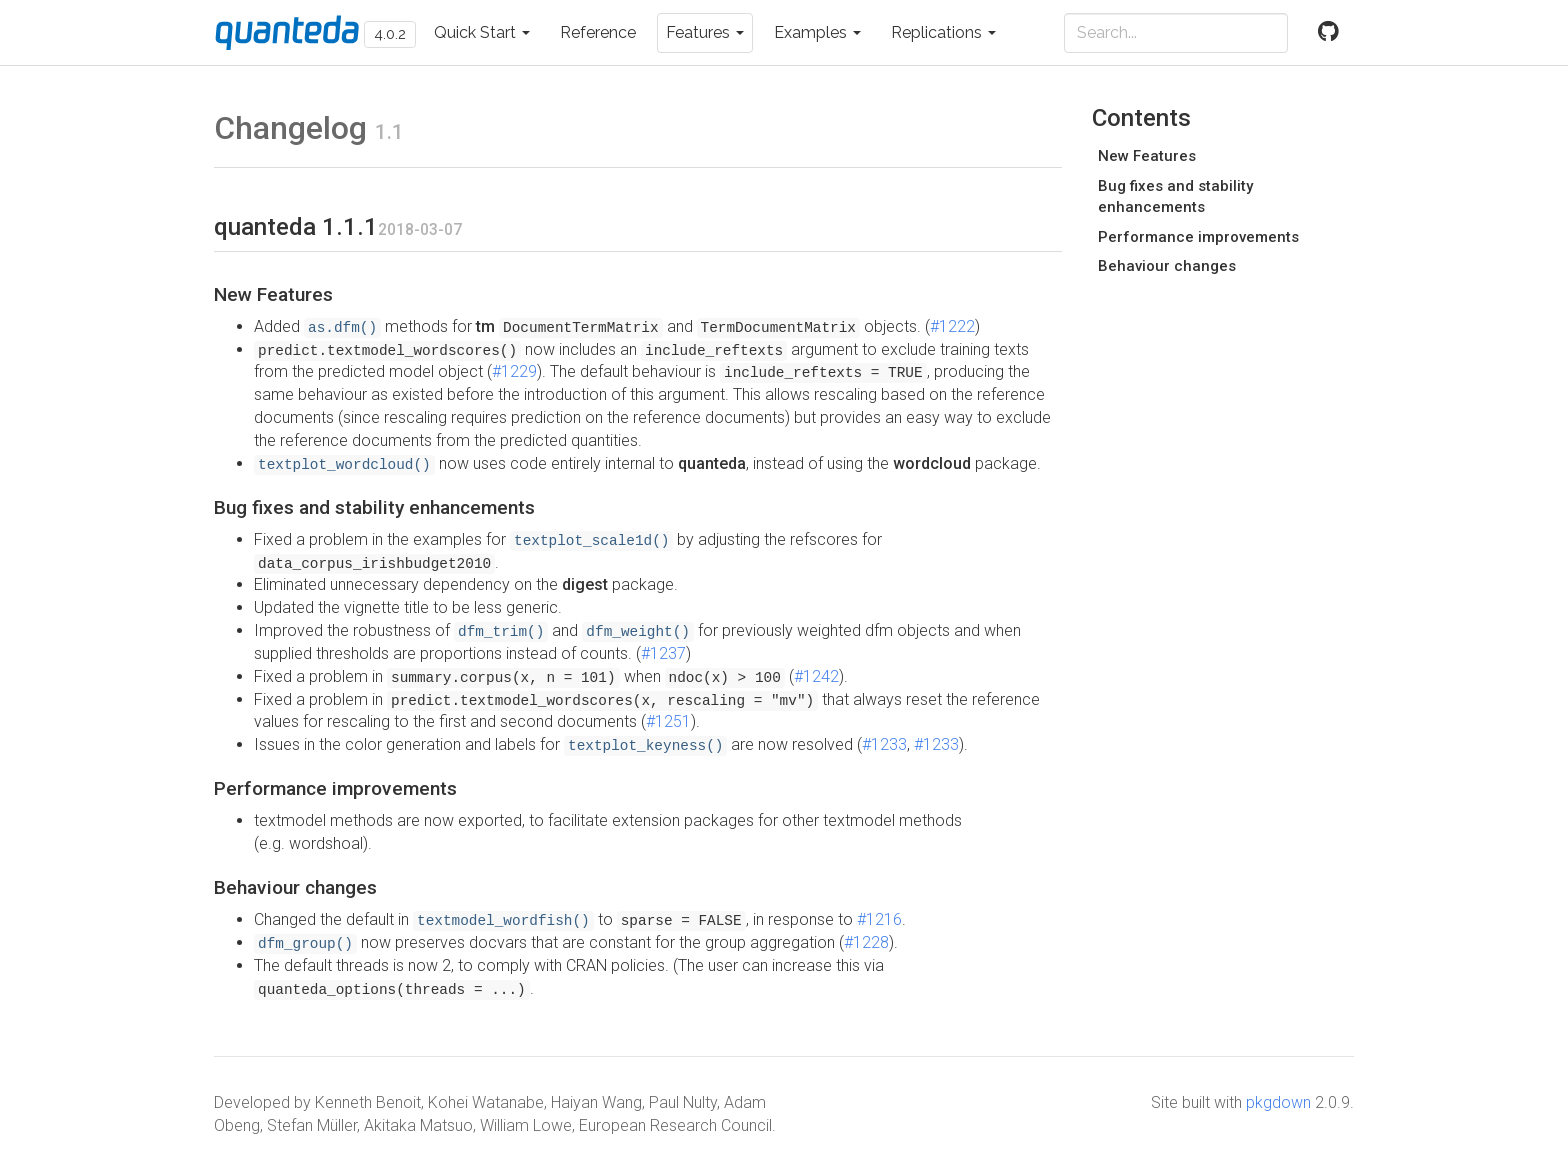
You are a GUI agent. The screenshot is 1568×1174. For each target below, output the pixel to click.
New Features (1147, 156)
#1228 (866, 942)
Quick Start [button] (482, 32)
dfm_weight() (638, 632)
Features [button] (705, 32)
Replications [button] (943, 32)
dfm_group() (305, 944)
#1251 (668, 721)
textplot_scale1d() (591, 541)
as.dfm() (342, 328)
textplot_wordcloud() (344, 465)
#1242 (816, 676)
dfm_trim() (501, 632)
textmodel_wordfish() (503, 921)
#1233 (884, 744)
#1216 (879, 919)
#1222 (952, 326)
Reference (598, 32)
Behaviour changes (1167, 266)
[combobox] (1176, 33)
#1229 (514, 371)
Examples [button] (817, 32)
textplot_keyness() (645, 746)
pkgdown (1278, 1102)
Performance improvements (1198, 237)
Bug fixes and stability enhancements (1175, 196)
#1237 (663, 653)
